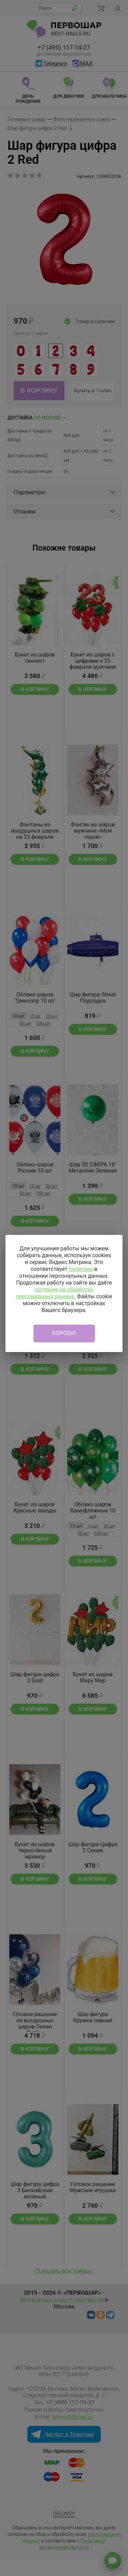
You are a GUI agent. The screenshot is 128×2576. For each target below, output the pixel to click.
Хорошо (64, 1333)
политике (81, 1269)
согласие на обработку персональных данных (54, 1293)
